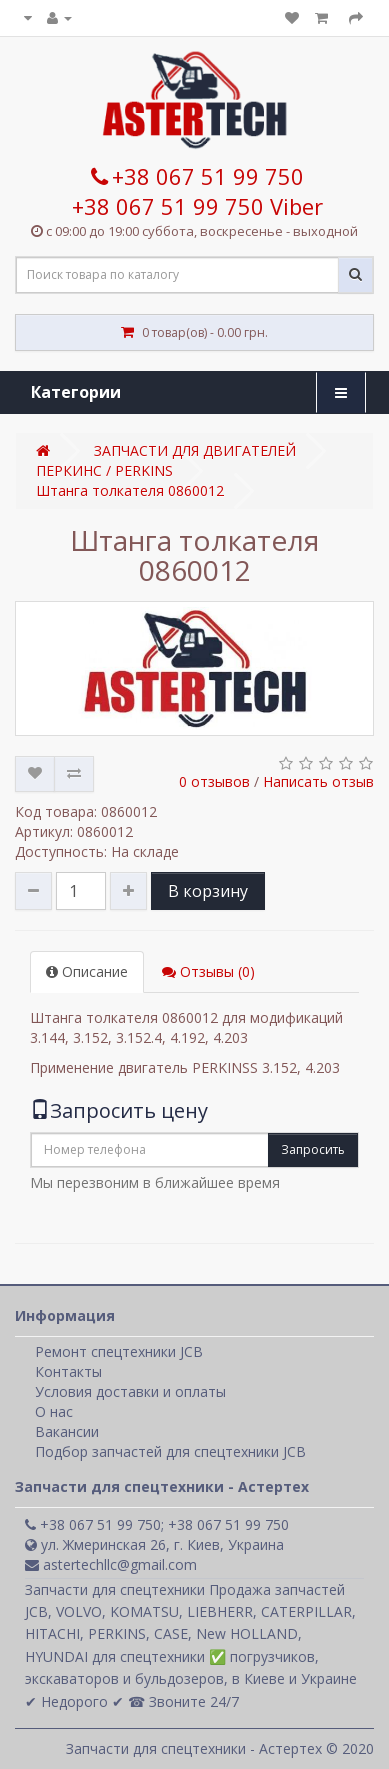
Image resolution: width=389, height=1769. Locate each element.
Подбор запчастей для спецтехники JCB (170, 1451)
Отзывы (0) (208, 971)
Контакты (68, 1371)
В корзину (208, 891)
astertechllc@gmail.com (111, 1564)
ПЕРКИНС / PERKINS (104, 470)
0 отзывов (214, 781)
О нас (54, 1411)
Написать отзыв (318, 781)
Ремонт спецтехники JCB (119, 1351)
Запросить (313, 1149)
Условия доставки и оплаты (130, 1391)
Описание (87, 971)
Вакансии (67, 1431)
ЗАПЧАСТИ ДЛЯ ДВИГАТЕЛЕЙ (195, 450)
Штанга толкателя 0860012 (130, 490)
